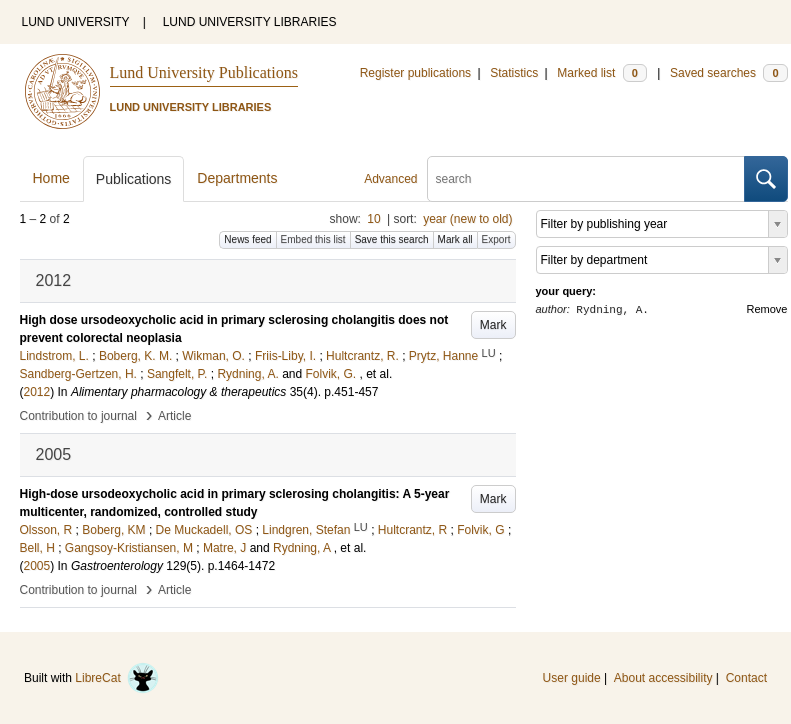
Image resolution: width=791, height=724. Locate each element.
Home (51, 178)
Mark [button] (493, 325)
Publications (134, 179)
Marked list (601, 73)
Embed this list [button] (313, 239)
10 (373, 219)
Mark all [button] (455, 239)
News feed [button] (247, 239)
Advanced (390, 179)
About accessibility (663, 678)
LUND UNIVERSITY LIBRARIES (250, 22)
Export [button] (496, 239)
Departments (237, 178)
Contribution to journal (78, 416)
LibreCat (117, 678)
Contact (746, 678)
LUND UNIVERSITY (76, 22)
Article (174, 416)
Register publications (415, 73)
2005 (37, 566)
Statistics (514, 73)
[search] (586, 179)
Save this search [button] (392, 239)
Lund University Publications (204, 72)
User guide (572, 678)
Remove (767, 309)
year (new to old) (467, 219)
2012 (37, 392)
